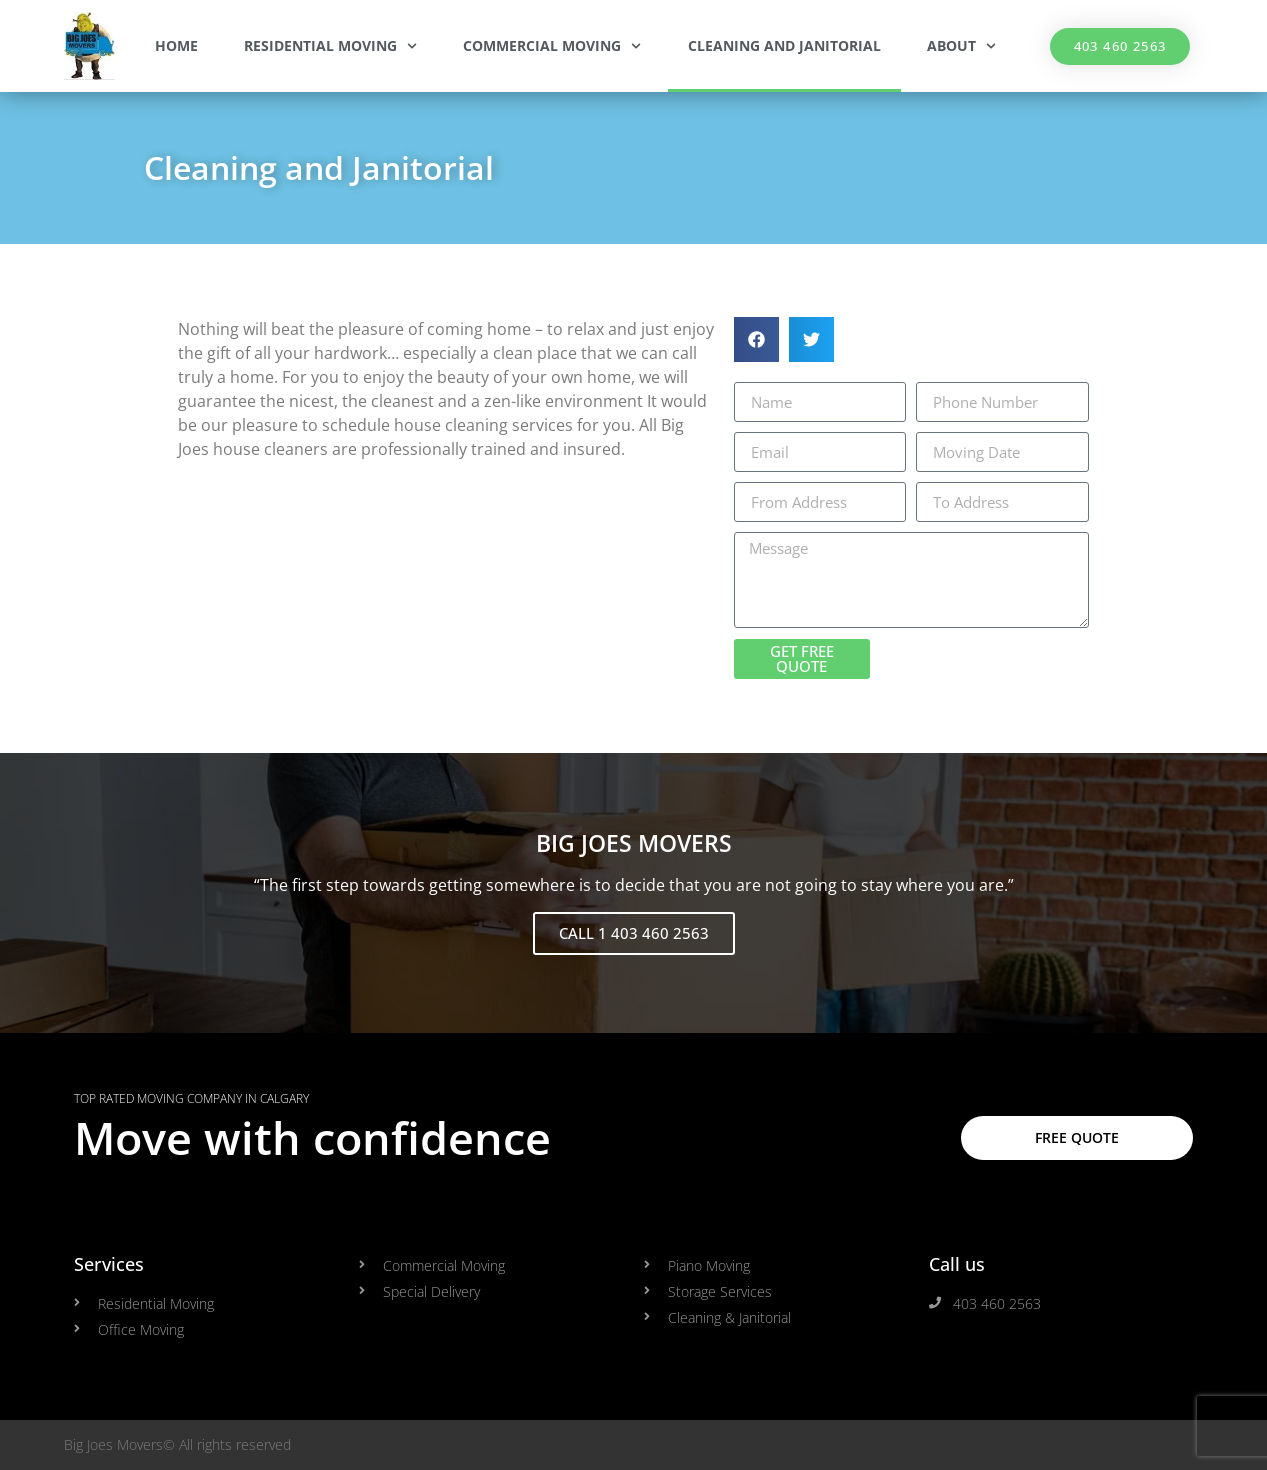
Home (176, 45)
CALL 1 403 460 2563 (634, 933)
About (961, 46)
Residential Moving (330, 46)
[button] (756, 339)
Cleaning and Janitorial (784, 45)
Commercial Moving (552, 46)
